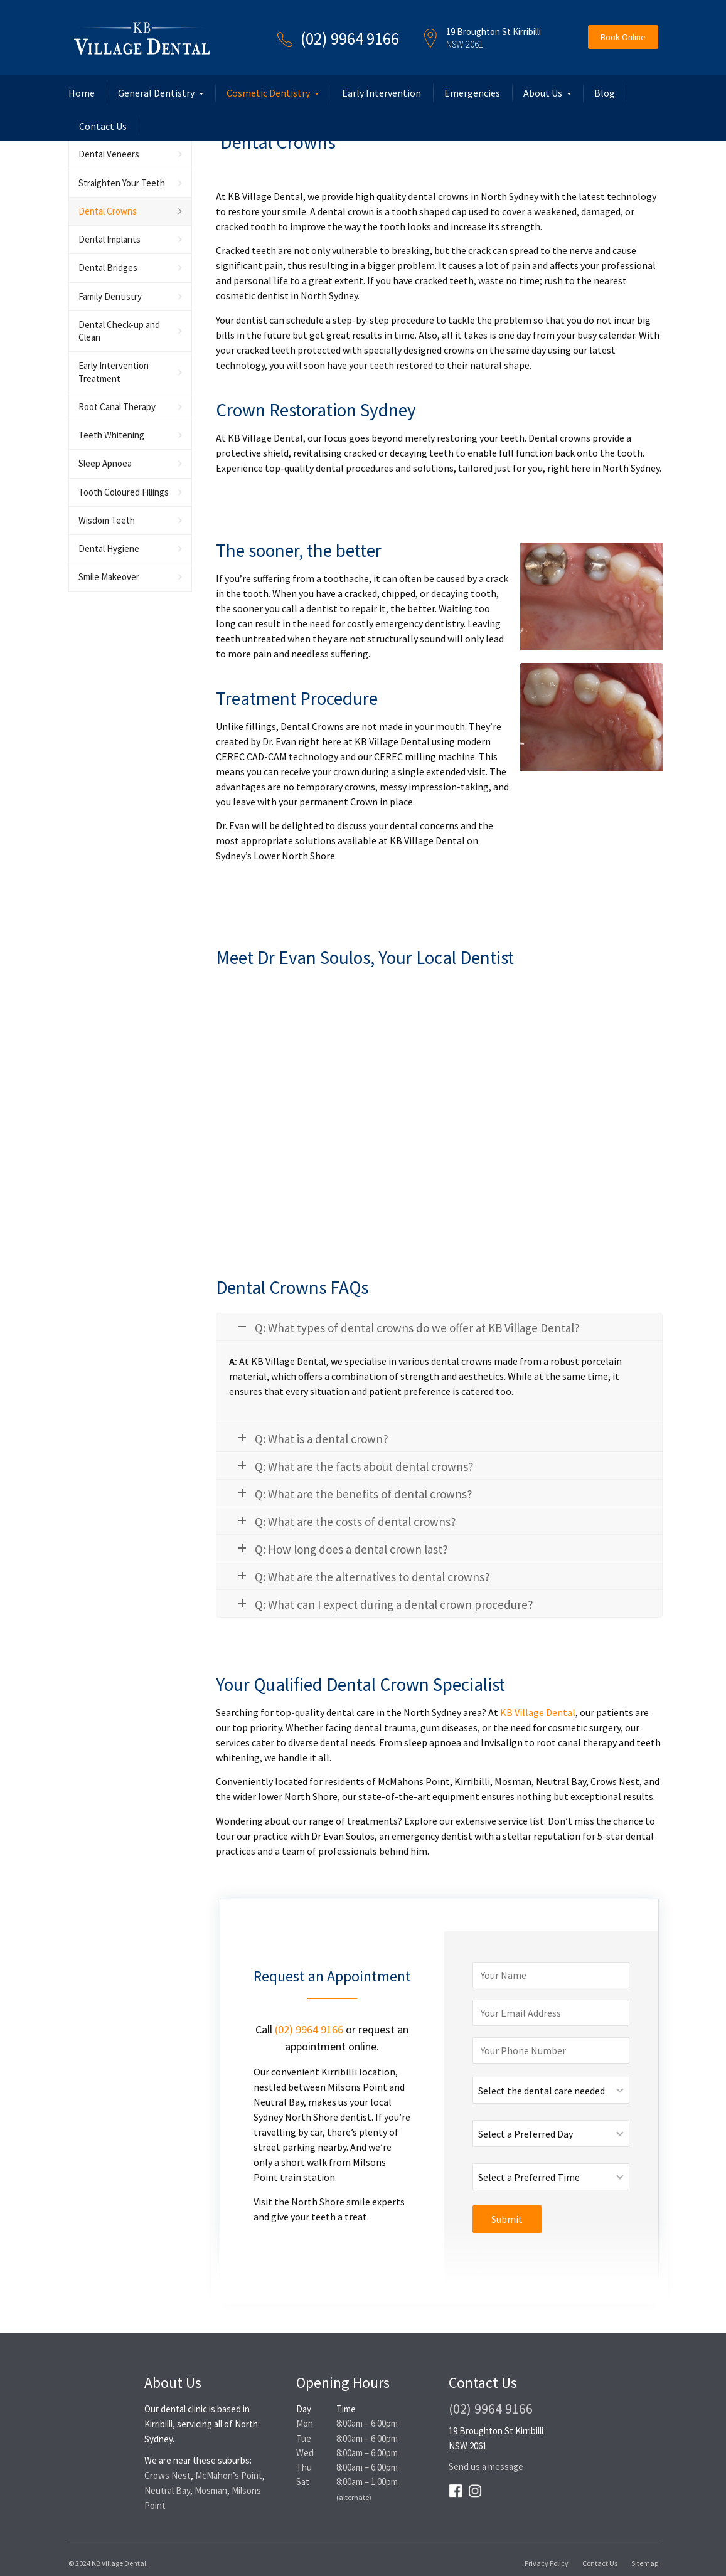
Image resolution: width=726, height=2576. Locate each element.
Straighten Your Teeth (121, 183)
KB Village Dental (537, 1712)
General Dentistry (156, 93)
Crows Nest (167, 2475)
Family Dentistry (110, 296)
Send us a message (486, 2467)
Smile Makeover (108, 577)
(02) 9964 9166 (350, 38)
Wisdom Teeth (106, 520)
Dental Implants (109, 239)
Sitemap (644, 2563)
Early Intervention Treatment (113, 371)
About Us (542, 93)
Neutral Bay (167, 2490)
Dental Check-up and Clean (119, 331)
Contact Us (103, 126)
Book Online (623, 37)
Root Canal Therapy (117, 407)
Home (81, 93)
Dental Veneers (108, 154)
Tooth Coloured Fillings (123, 492)
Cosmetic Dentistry (268, 93)
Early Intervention (381, 93)
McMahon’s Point (228, 2475)
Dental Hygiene (108, 548)
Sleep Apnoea (105, 463)
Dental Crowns (107, 211)
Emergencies (472, 93)
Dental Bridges (107, 267)
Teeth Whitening (111, 435)
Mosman (211, 2490)
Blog (604, 93)
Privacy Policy (547, 2563)
